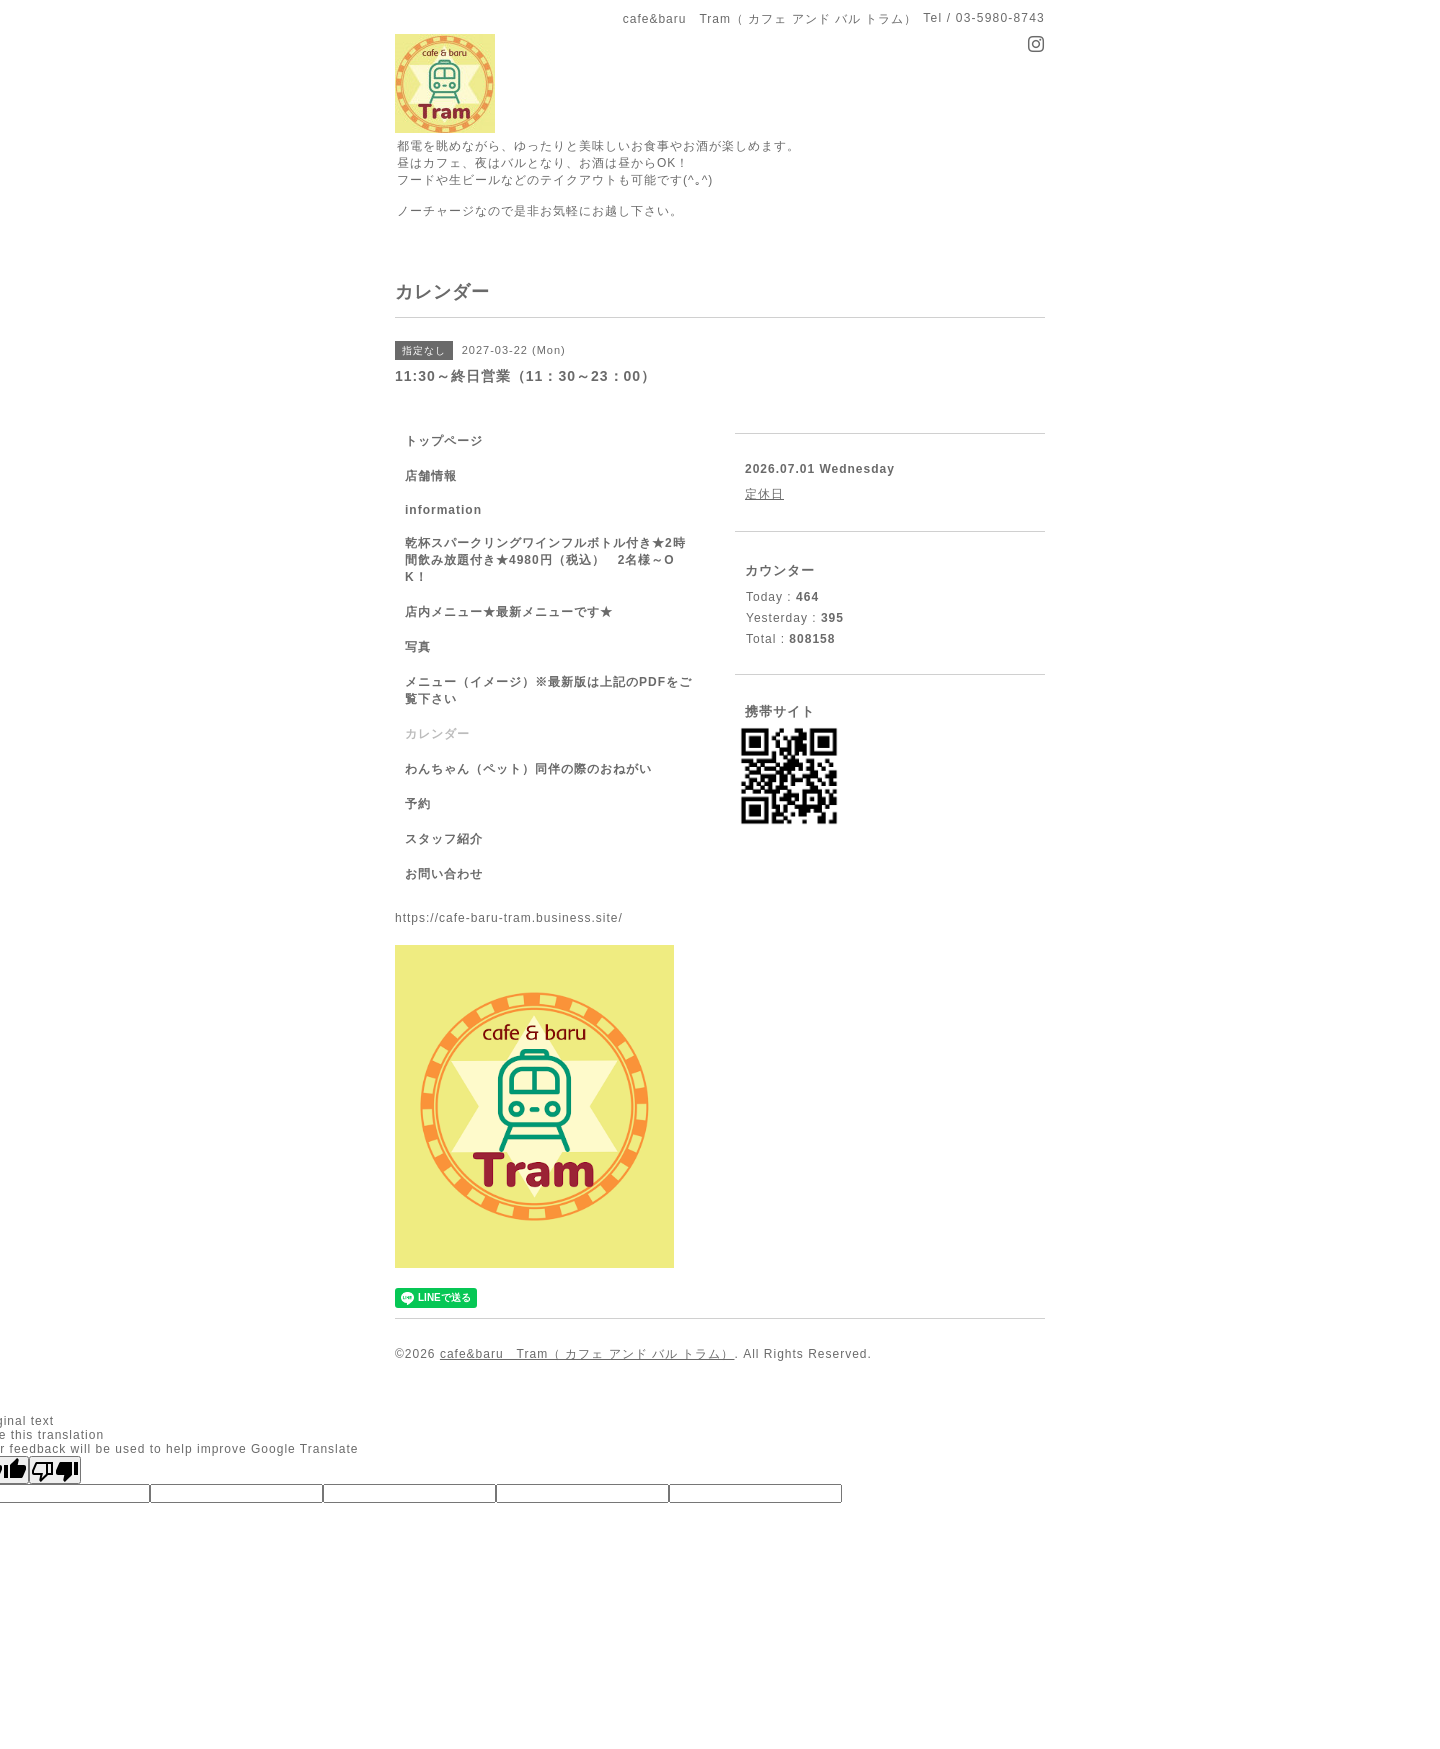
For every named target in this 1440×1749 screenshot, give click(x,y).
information (443, 510)
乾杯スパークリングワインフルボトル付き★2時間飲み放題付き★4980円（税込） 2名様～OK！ (545, 560)
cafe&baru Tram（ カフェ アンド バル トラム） (587, 1354)
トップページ (444, 441)
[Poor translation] (55, 1470)
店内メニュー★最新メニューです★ (509, 612)
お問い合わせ (444, 874)
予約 (418, 804)
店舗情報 (431, 476)
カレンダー (437, 734)
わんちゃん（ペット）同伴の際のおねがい (528, 769)
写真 (418, 647)
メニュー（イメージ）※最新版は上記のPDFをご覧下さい (548, 690)
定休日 (764, 494)
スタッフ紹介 (444, 839)
